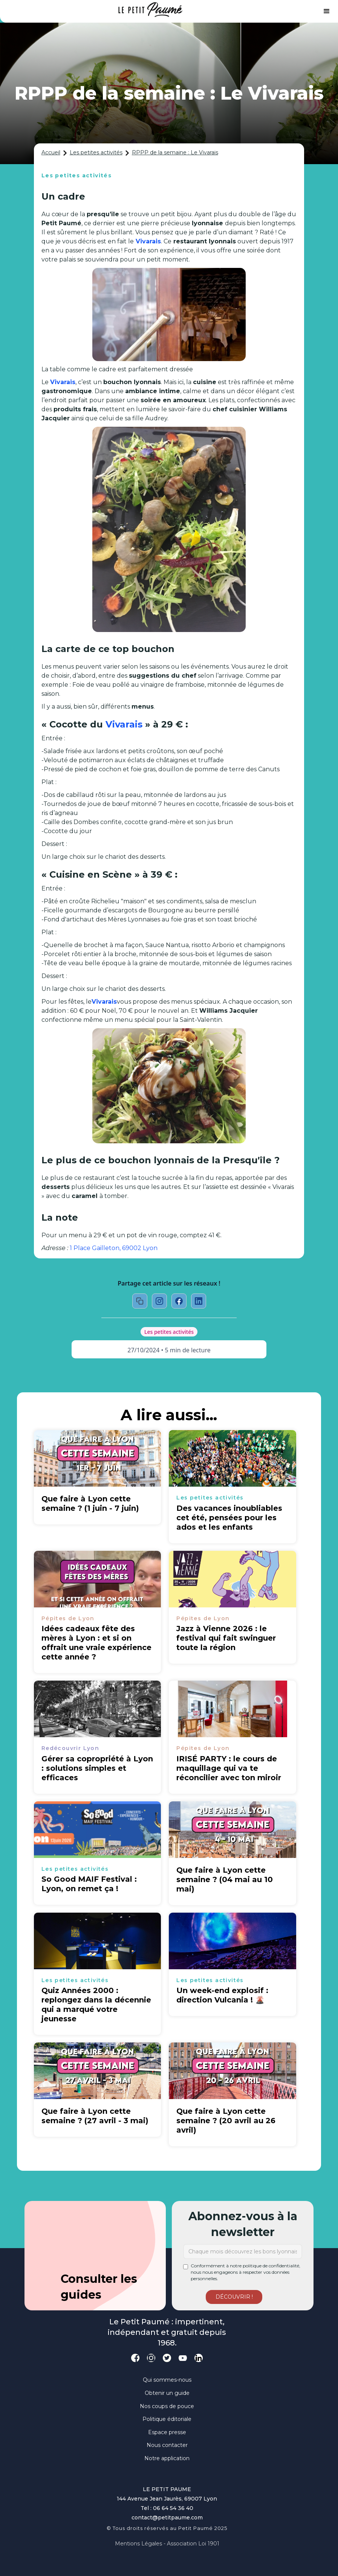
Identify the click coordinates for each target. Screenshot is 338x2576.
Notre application (167, 2458)
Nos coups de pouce (167, 2406)
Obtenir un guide (167, 2393)
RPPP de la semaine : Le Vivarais (175, 152)
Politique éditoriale (166, 2419)
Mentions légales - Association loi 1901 (167, 2543)
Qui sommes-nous (167, 2379)
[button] (326, 11)
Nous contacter (167, 2445)
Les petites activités (96, 152)
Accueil (50, 152)
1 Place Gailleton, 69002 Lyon (114, 1248)
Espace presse (167, 2432)
